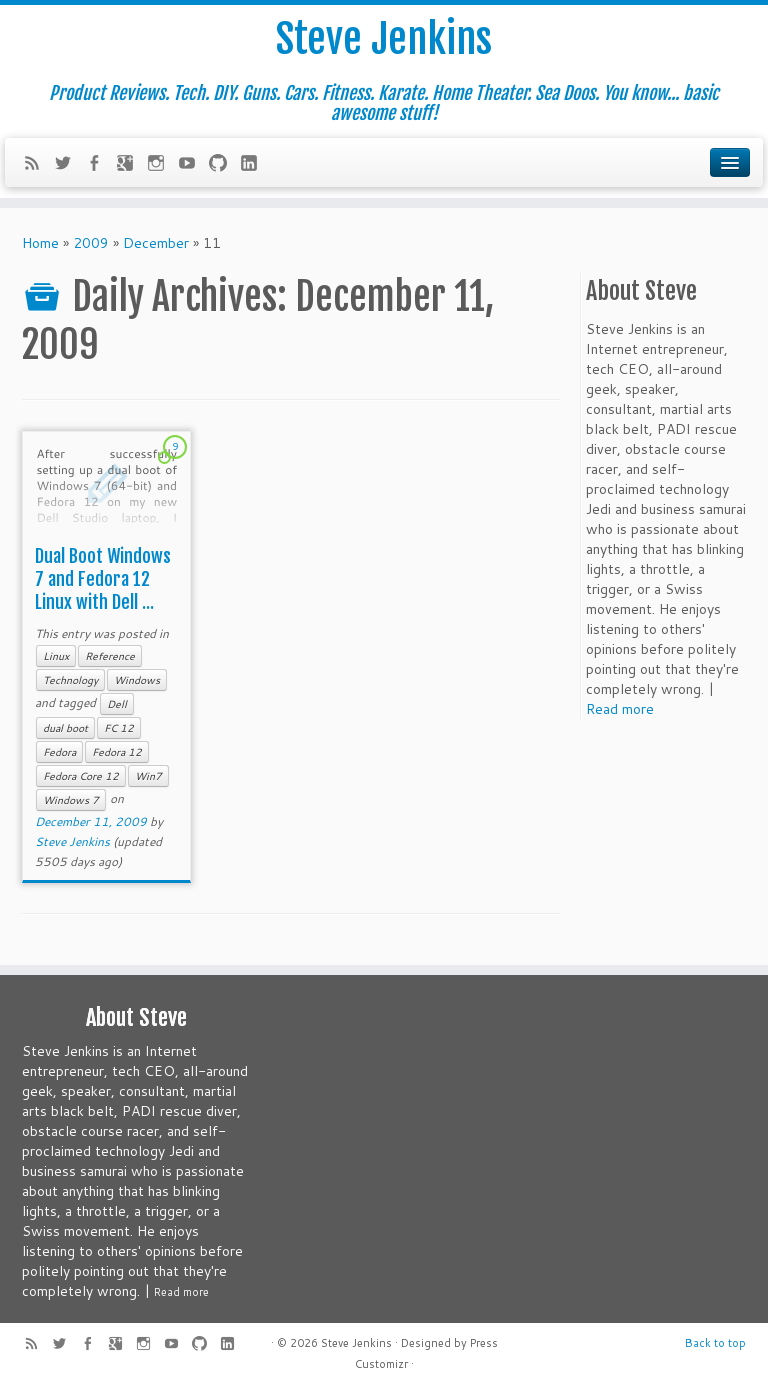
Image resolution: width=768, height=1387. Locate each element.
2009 (91, 243)
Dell (117, 704)
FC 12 (119, 728)
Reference (110, 656)
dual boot (65, 728)
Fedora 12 (117, 752)
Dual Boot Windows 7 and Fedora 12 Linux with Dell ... (103, 579)
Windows (137, 680)
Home (40, 243)
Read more (620, 709)
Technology (70, 680)
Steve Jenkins (384, 39)
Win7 (148, 776)
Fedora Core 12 (81, 776)
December (156, 243)
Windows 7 (71, 800)
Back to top (715, 1343)
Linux (56, 656)
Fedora (59, 752)
